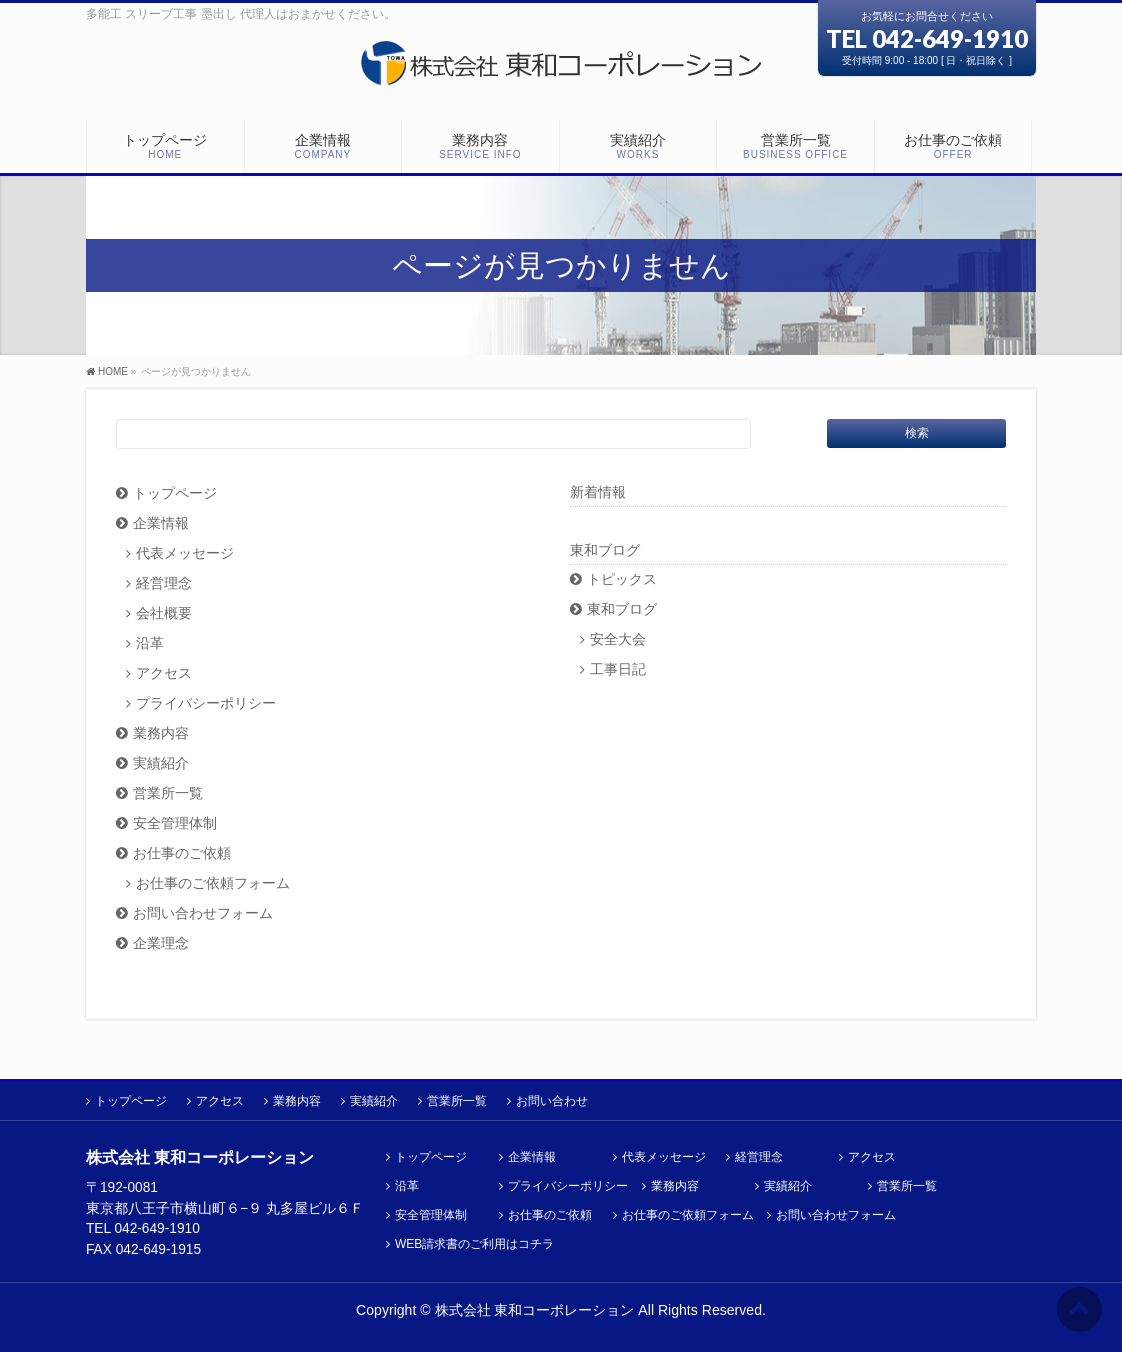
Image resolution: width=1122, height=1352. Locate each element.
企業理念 (161, 943)
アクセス (164, 673)
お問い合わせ (552, 1101)
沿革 (150, 643)
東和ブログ (605, 550)
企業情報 (161, 523)
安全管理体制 (175, 823)
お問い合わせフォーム (203, 913)
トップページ (175, 493)
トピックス (622, 579)
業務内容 (161, 733)
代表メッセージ (185, 553)
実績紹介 (161, 763)
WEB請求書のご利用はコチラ (474, 1244)
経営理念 (164, 583)
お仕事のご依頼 (182, 853)
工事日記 (618, 669)
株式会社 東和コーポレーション (535, 1310)
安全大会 (618, 639)
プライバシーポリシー (206, 703)
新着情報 (598, 492)
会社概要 (164, 613)
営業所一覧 (168, 793)
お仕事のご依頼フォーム (213, 883)
